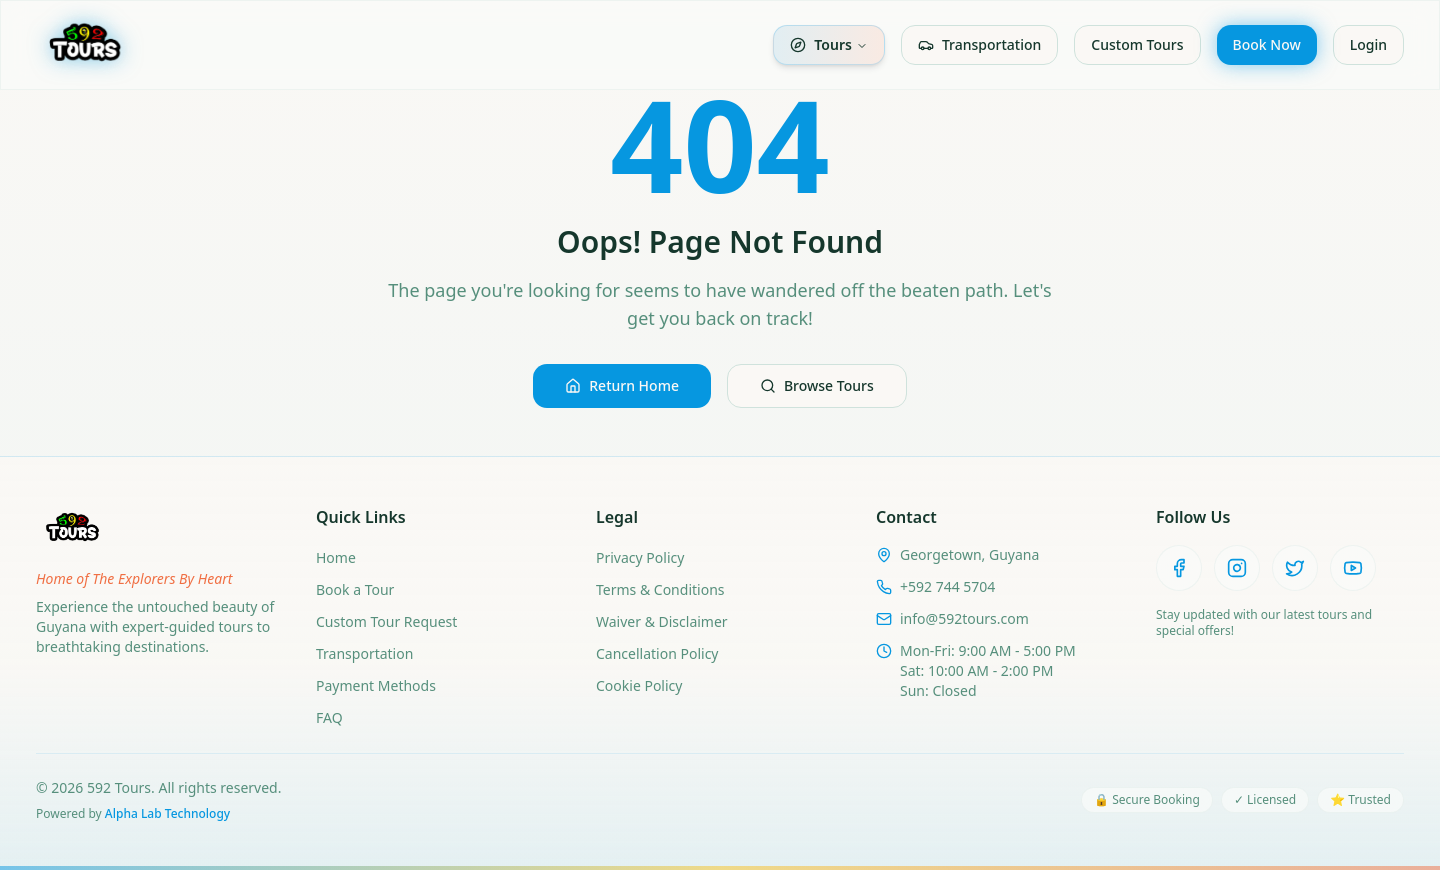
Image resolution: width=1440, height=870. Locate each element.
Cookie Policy (639, 685)
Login (1368, 44)
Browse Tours (817, 385)
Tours (829, 44)
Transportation (979, 44)
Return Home (622, 385)
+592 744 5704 (947, 586)
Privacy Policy (640, 557)
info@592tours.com (964, 618)
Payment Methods (376, 685)
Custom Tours (1137, 44)
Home (336, 557)
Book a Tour (355, 589)
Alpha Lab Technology (167, 813)
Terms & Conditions (660, 589)
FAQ (329, 717)
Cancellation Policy (657, 653)
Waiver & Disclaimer (662, 621)
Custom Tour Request (386, 621)
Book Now (1267, 44)
